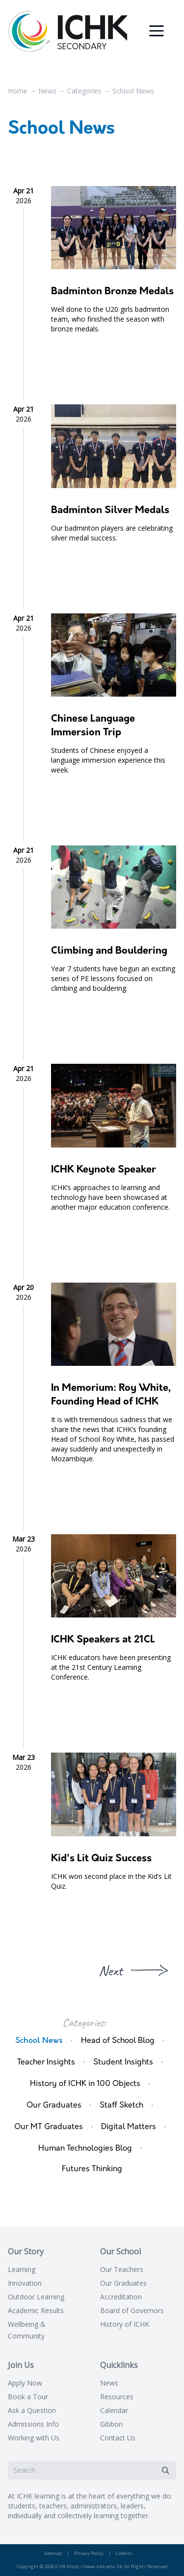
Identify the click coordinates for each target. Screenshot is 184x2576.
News (47, 90)
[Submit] (165, 2470)
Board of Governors (132, 2310)
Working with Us (33, 2437)
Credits (124, 2553)
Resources (116, 2396)
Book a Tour (28, 2396)
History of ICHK (124, 2324)
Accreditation (121, 2296)
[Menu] (156, 31)
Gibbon (111, 2424)
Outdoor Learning (36, 2296)
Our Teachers (121, 2269)
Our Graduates (123, 2283)
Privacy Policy (89, 2553)
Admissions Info (33, 2424)
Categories (84, 90)
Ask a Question (32, 2410)
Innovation (25, 2283)
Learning (21, 2269)
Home (17, 90)
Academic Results (36, 2310)
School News (133, 90)
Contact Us (117, 2437)
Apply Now (25, 2383)
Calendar (114, 2410)
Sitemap (53, 2553)
